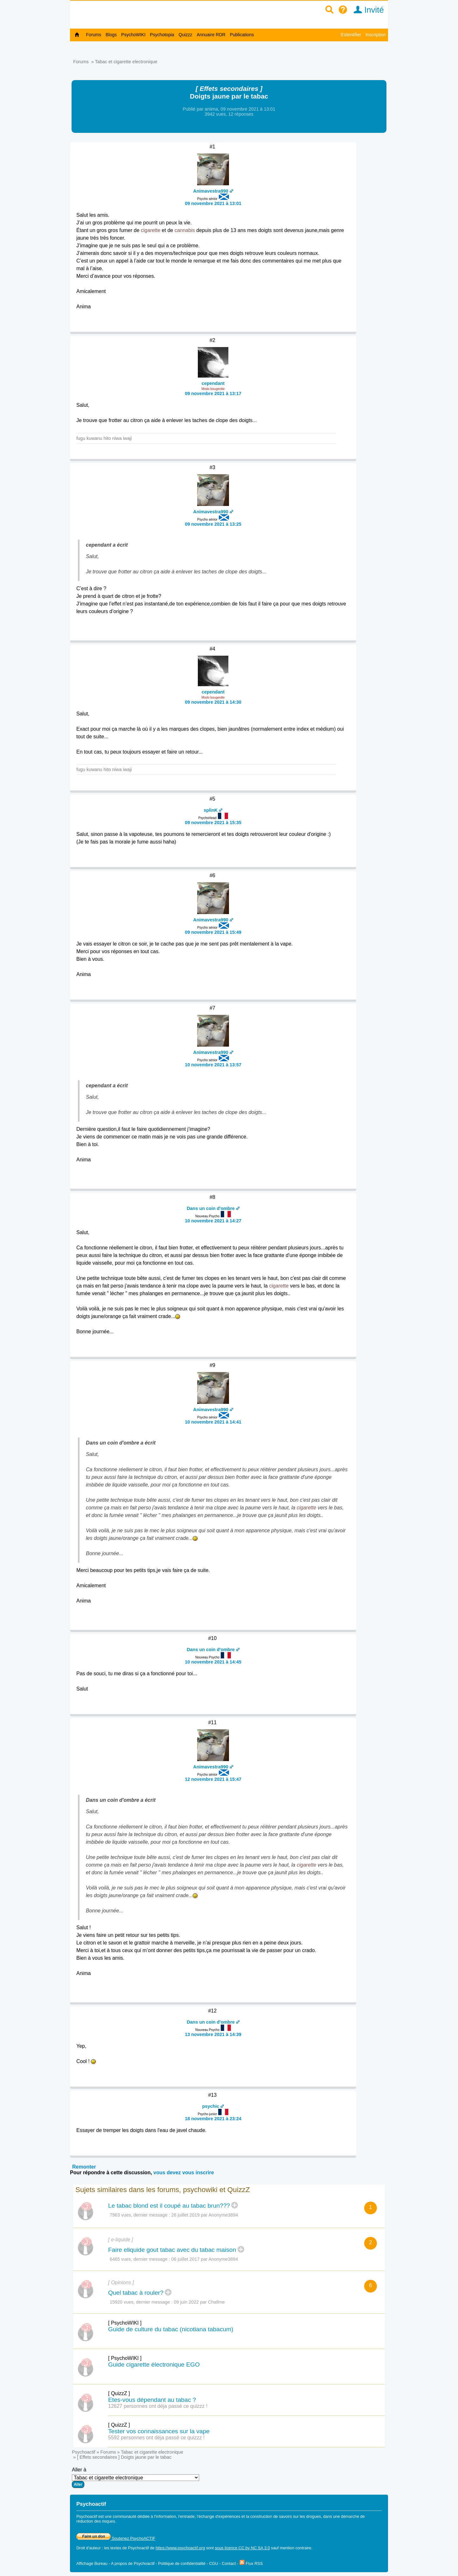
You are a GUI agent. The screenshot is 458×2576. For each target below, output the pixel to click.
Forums (93, 34)
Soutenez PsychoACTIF (115, 2538)
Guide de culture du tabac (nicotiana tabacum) (170, 2329)
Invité (366, 9)
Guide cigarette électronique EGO (154, 2364)
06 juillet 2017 (185, 2259)
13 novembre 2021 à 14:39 (213, 2034)
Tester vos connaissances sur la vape (159, 2431)
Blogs (111, 34)
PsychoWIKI (133, 34)
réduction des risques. (96, 2521)
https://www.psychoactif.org (180, 2547)
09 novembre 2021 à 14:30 (213, 702)
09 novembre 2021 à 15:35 (213, 822)
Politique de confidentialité (181, 2563)
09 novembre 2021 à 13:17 (213, 393)
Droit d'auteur (88, 2547)
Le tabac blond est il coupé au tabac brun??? (169, 2205)
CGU (213, 2563)
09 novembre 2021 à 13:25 (213, 524)
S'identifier (350, 34)
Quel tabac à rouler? (135, 2292)
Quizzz (185, 34)
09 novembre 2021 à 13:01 (213, 203)
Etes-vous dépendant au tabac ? (152, 2399)
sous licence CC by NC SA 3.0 (242, 2547)
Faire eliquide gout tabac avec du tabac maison (172, 2249)
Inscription (375, 34)
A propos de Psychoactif (133, 2563)
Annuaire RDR (211, 34)
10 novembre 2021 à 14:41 (213, 1422)
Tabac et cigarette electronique (126, 61)
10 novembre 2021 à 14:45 (213, 1661)
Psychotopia (162, 34)
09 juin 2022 (186, 2302)
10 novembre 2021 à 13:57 (213, 1064)
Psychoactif (83, 2452)
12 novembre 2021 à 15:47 (213, 1779)
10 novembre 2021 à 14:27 (213, 1220)
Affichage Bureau (92, 2563)
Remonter (84, 2166)
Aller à (135, 2477)
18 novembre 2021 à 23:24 (213, 2118)
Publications (242, 34)
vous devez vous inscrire (183, 2172)
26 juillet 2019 (185, 2214)
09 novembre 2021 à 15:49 (213, 932)
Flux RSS (251, 2563)
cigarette (150, 230)
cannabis (185, 230)
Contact (229, 2563)
